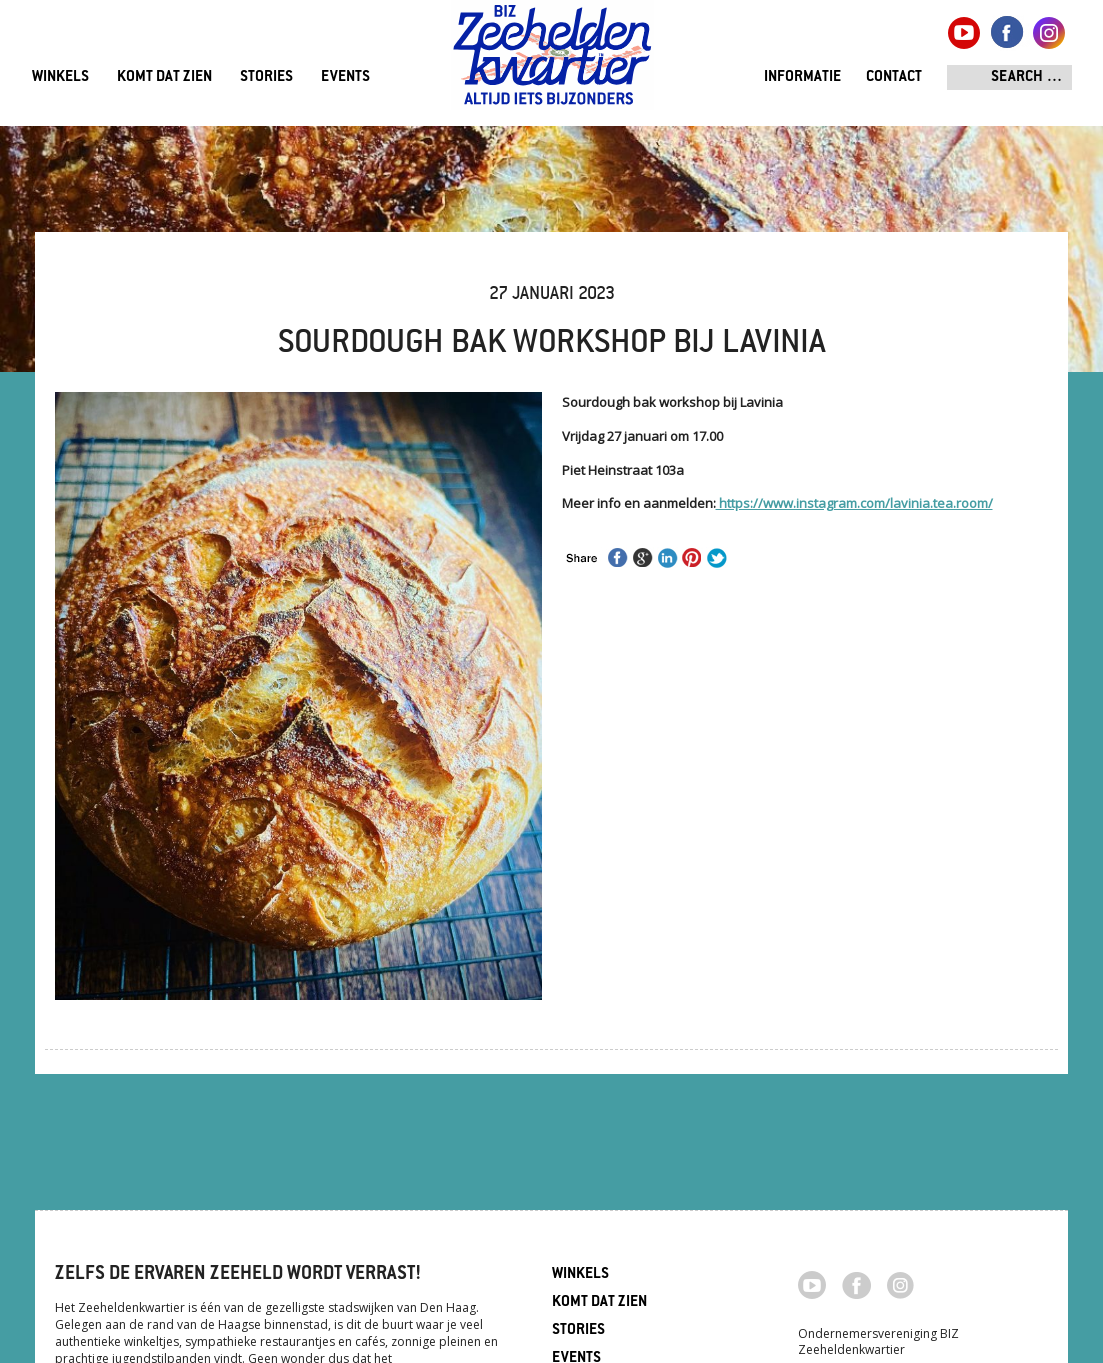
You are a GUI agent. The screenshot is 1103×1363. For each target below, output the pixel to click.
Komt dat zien (164, 77)
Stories (266, 77)
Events (345, 77)
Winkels (60, 77)
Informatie (802, 77)
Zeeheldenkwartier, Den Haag (552, 62)
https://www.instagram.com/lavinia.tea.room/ (854, 503)
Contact (894, 77)
